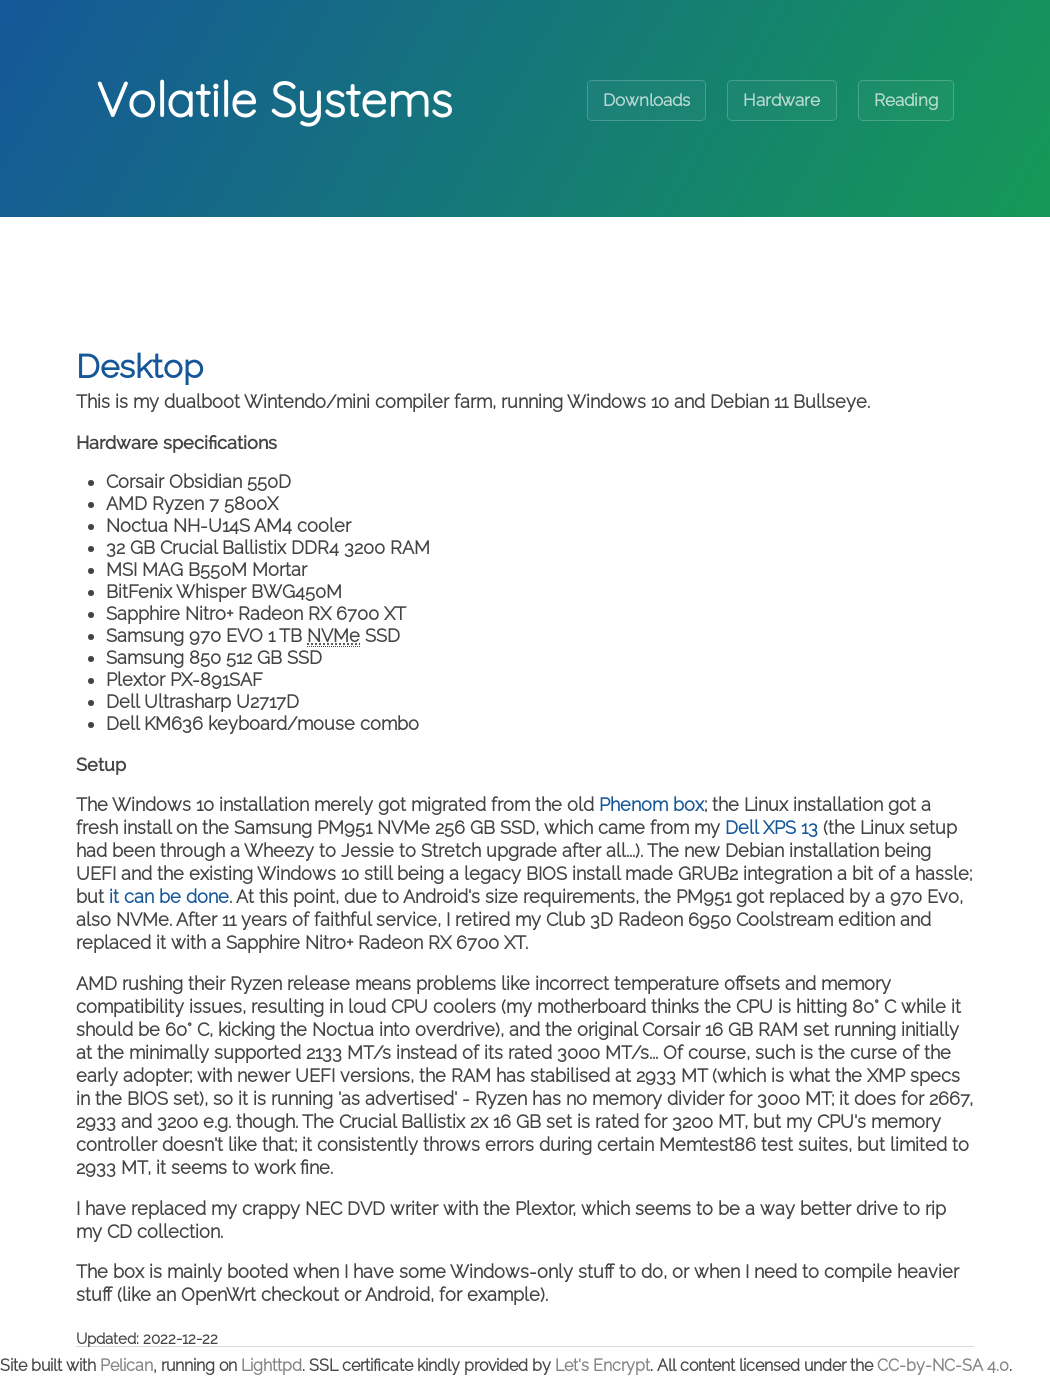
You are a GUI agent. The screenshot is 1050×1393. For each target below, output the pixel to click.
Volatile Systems (274, 99)
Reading (906, 100)
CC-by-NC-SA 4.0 (943, 1365)
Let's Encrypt (602, 1365)
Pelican (126, 1365)
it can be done (169, 896)
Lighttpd (271, 1365)
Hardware (781, 100)
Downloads (646, 100)
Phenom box (651, 804)
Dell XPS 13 (771, 827)
